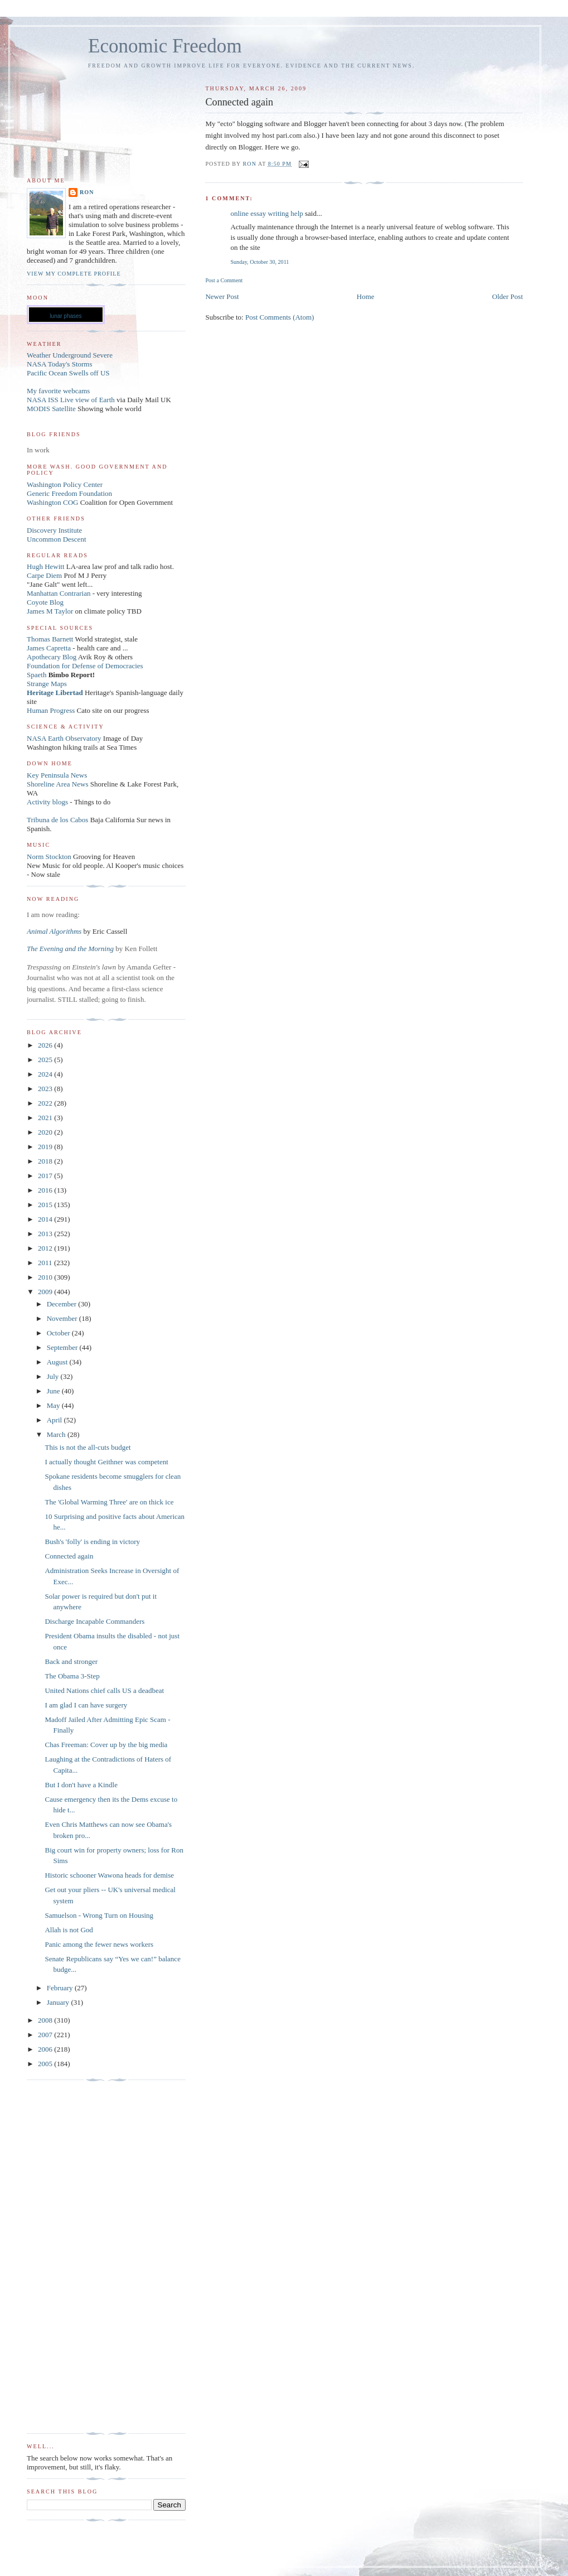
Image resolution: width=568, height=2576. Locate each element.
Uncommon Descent (56, 539)
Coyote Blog (45, 602)
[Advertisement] (71, 2257)
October (59, 1333)
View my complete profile (74, 274)
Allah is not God (69, 1930)
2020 (46, 1132)
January (59, 2002)
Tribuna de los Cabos (57, 820)
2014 (46, 1219)
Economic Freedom (165, 46)
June (54, 1391)
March (57, 1434)
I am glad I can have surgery (86, 1705)
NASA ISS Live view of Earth (71, 399)
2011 (46, 1262)
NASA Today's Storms (60, 364)
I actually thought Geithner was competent (106, 1462)
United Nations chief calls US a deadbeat (104, 1690)
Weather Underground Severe (70, 355)
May (54, 1405)
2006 (46, 2049)
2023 (46, 1088)
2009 (46, 1291)
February (61, 1988)
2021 (46, 1117)
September (63, 1347)
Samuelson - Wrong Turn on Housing (99, 1915)
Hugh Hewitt (46, 566)
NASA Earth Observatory (64, 738)
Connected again (69, 1556)
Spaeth (36, 674)
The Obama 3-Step (72, 1676)
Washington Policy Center (65, 484)
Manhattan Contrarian (58, 593)
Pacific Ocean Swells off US (68, 373)
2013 (46, 1233)
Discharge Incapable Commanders (94, 1621)
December (63, 1304)
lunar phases (65, 316)
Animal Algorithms (55, 931)
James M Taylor (51, 611)
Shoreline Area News (57, 784)
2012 (46, 1248)
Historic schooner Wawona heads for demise (109, 1875)
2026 (46, 1045)
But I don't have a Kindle (81, 1785)
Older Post (507, 296)
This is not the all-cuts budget (87, 1447)
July (54, 1376)
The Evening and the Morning (71, 948)
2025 (46, 1059)
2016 (46, 1190)
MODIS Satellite (51, 408)
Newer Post (222, 296)
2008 (46, 2020)
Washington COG (52, 502)
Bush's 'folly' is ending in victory (92, 1541)
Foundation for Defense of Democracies (85, 666)
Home (366, 296)
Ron (87, 192)
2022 (46, 1103)
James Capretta (49, 648)
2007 (46, 2034)
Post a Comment (223, 280)
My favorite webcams (58, 391)
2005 (46, 2063)
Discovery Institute (54, 530)
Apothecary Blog (52, 657)
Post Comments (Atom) (279, 317)
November (63, 1318)
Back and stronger (71, 1661)
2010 (46, 1277)
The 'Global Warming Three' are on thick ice (109, 1502)
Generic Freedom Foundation (69, 493)
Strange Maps (47, 683)
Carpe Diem (44, 575)
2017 (46, 1175)
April (55, 1420)
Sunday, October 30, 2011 (259, 262)
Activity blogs (47, 802)
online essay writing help (266, 213)
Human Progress (51, 710)
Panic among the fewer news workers (99, 1944)
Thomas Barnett (50, 639)
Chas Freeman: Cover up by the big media (106, 1744)
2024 (46, 1074)
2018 (46, 1161)
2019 (46, 1146)
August (58, 1362)
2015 (46, 1204)
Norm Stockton (49, 856)
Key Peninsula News (57, 775)
